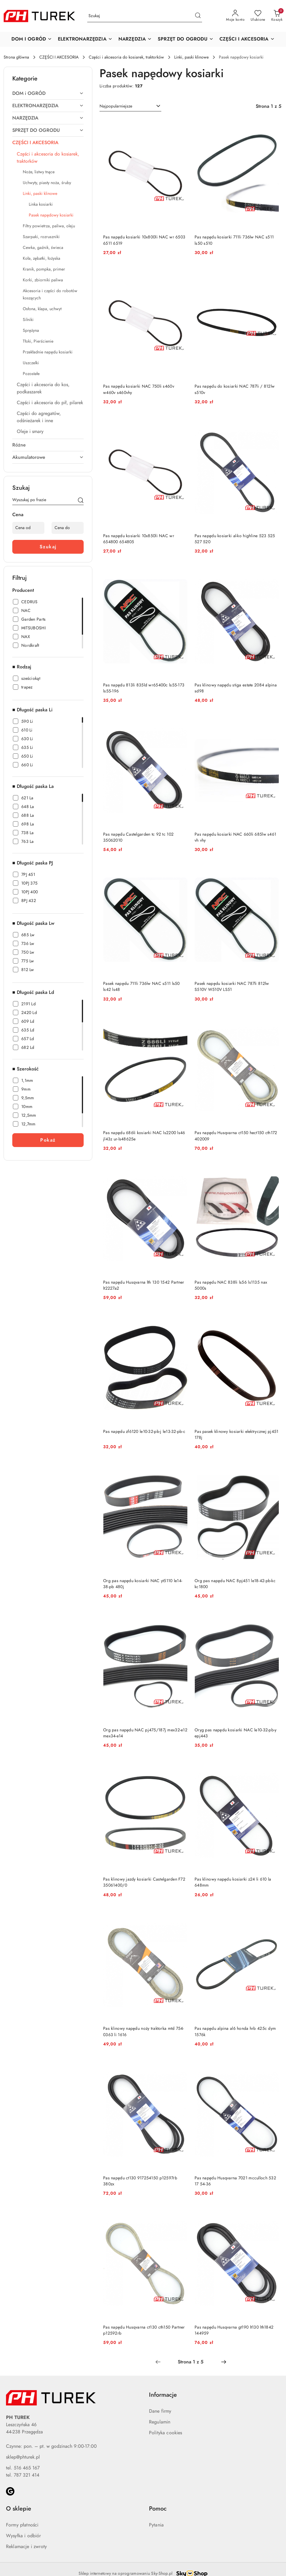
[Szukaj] (81, 500)
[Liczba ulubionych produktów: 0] (258, 16)
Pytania (156, 2525)
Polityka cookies (165, 2432)
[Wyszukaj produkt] (144, 16)
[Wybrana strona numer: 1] (191, 2362)
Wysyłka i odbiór (23, 2535)
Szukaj (48, 546)
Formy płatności (22, 2525)
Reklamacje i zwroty (26, 2546)
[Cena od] (28, 528)
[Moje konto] (235, 16)
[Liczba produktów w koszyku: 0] (276, 16)
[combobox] (130, 106)
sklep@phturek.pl (23, 2457)
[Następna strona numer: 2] (223, 2362)
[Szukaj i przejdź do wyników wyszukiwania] (198, 15)
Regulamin (159, 2422)
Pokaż (48, 1140)
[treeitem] (48, 93)
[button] (31, 39)
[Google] (10, 2491)
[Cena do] (68, 528)
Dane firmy (160, 2411)
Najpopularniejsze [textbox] (116, 106)
